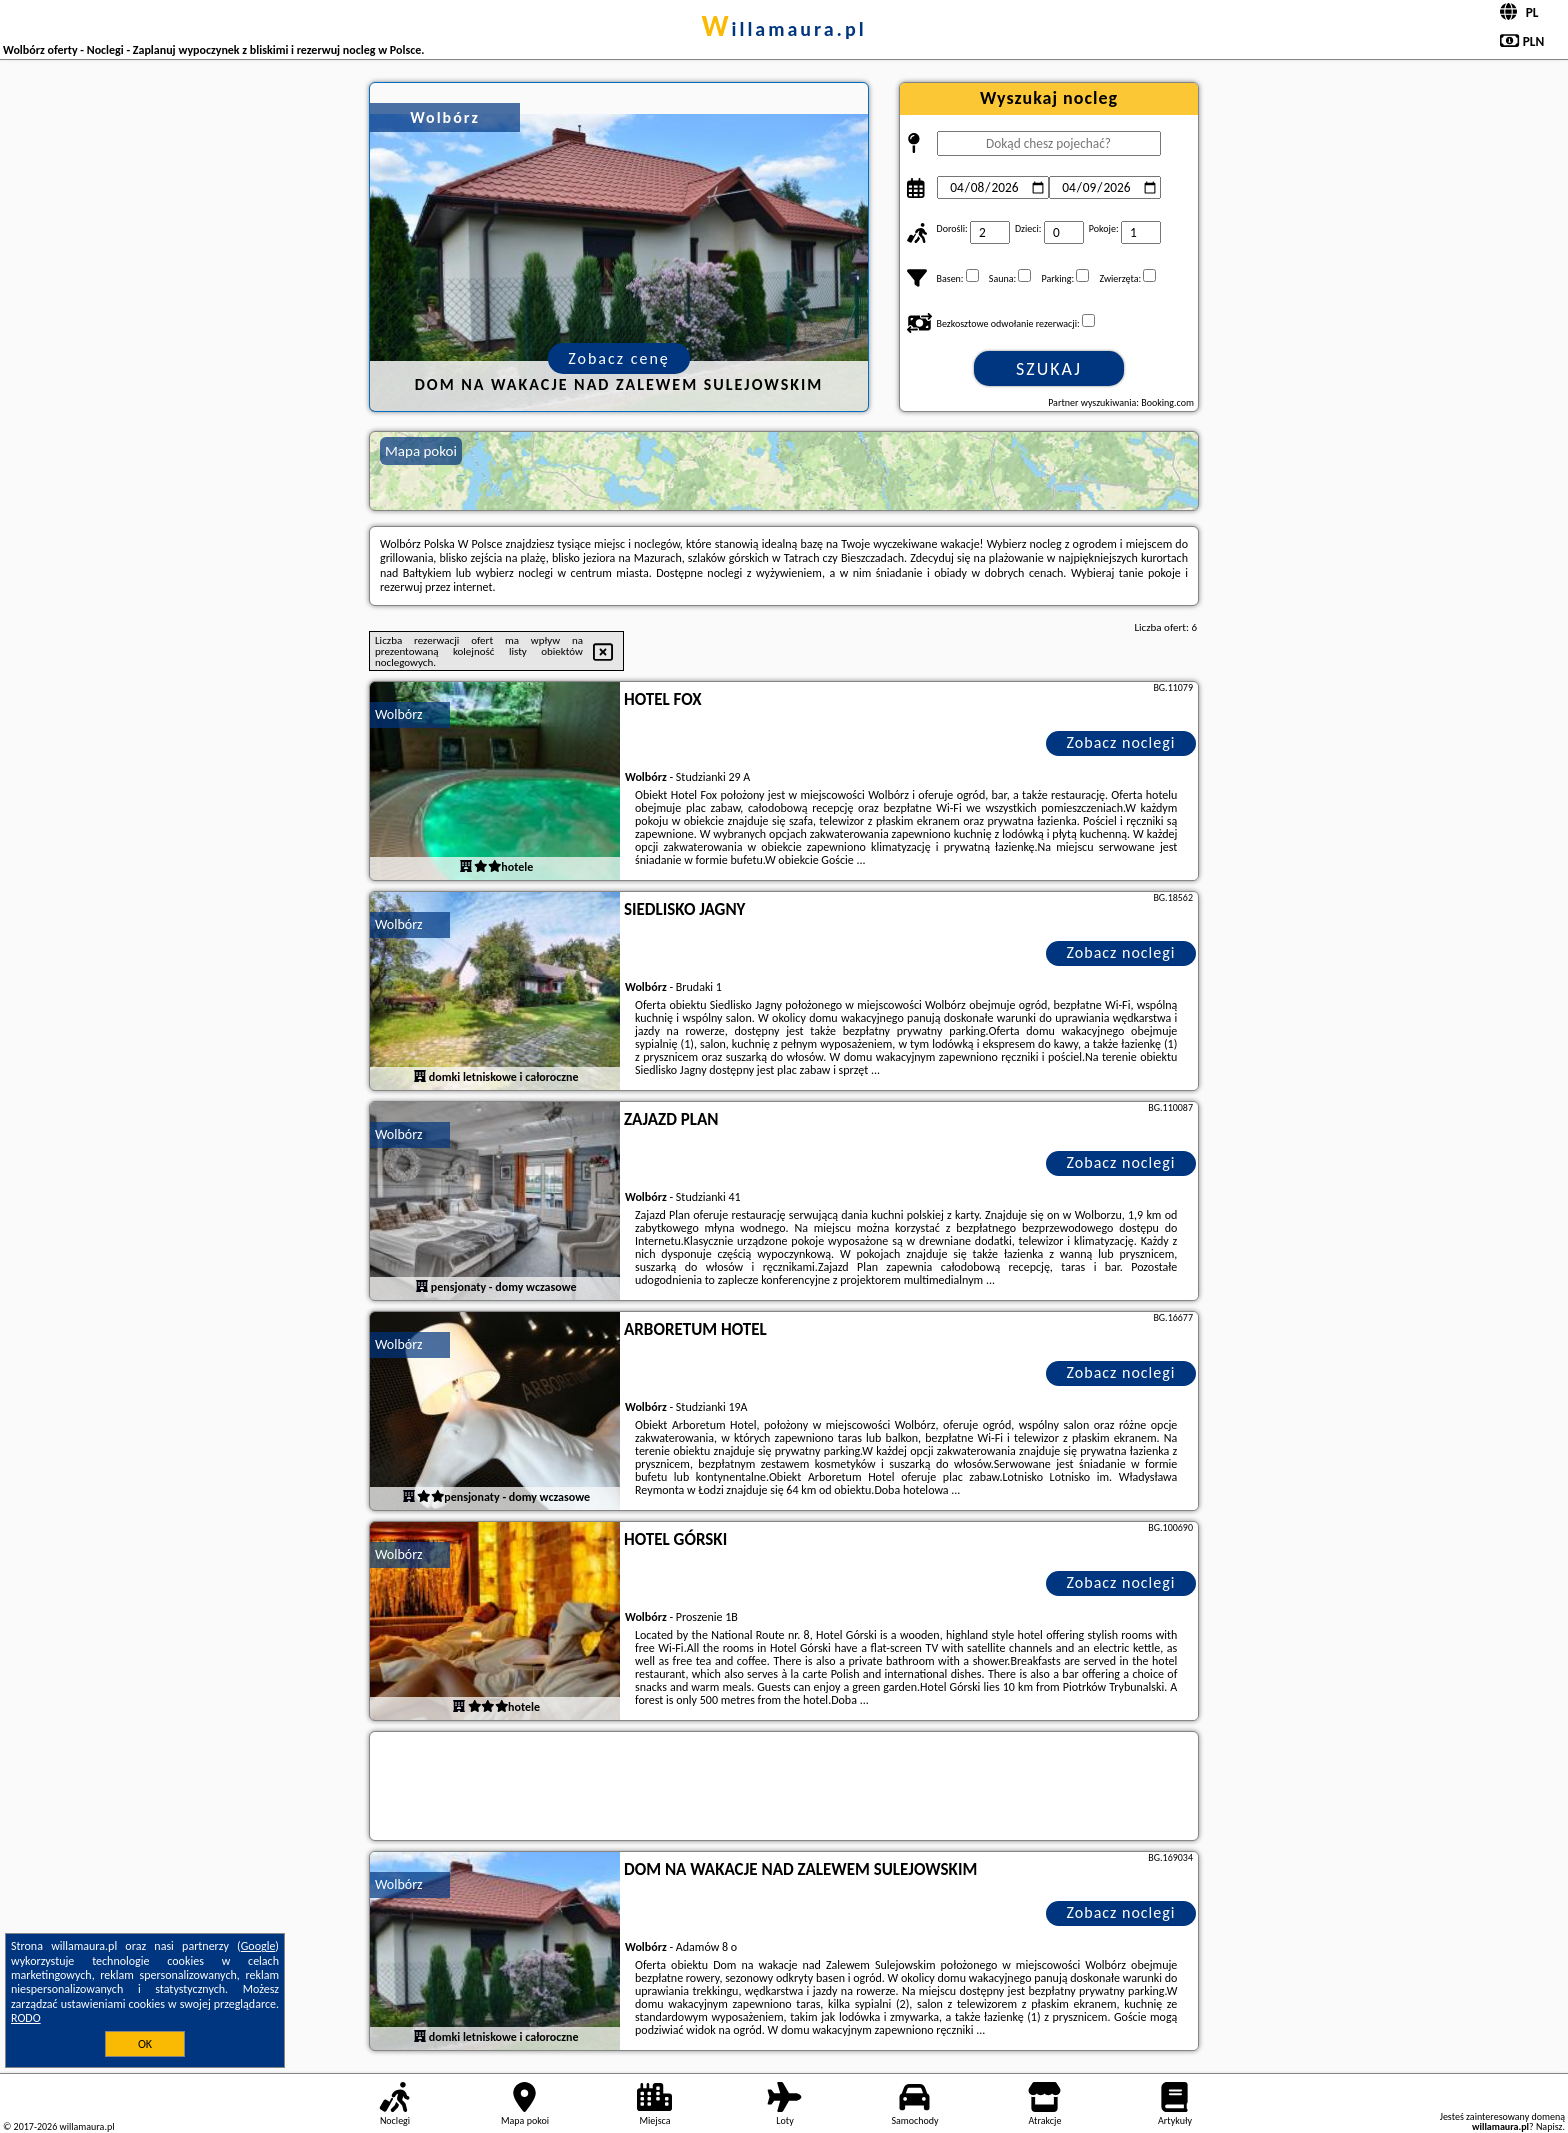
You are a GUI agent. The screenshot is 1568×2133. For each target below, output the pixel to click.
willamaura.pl (783, 29)
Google (258, 1946)
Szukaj (1049, 369)
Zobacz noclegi (1121, 742)
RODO (26, 2018)
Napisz (1549, 2126)
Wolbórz (399, 714)
